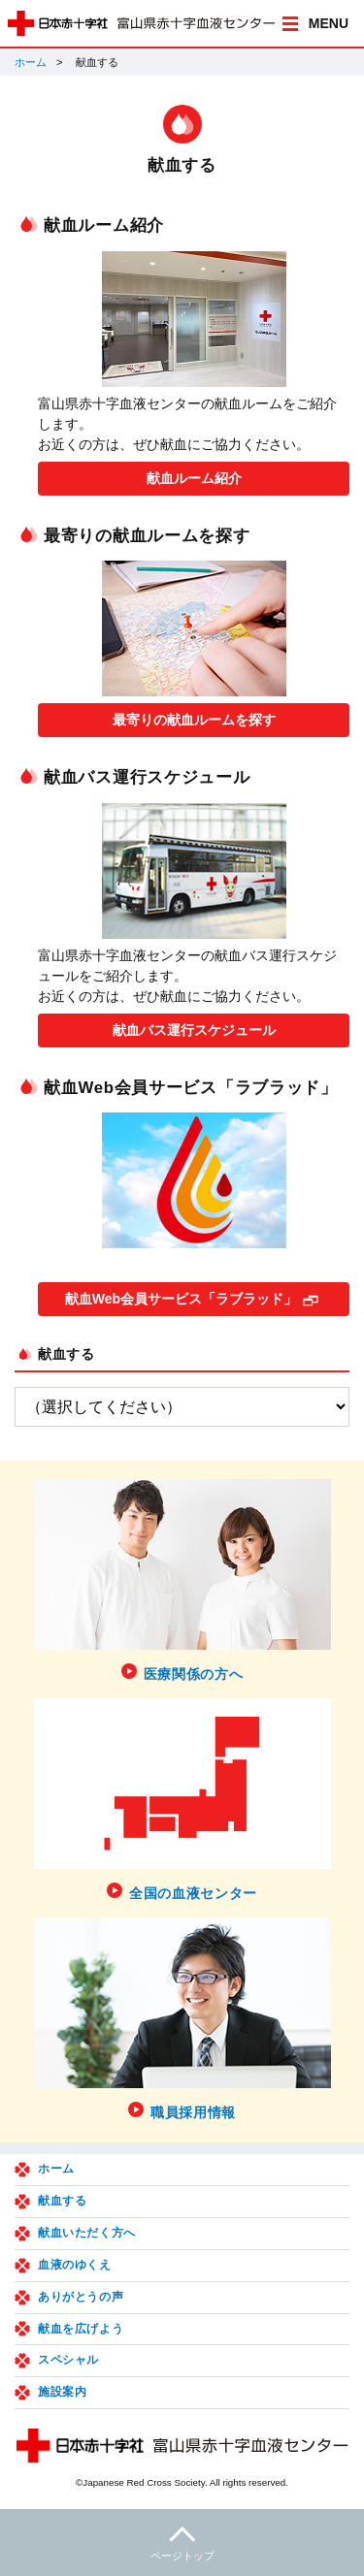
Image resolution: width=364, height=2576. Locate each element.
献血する (66, 1354)
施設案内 (62, 2392)
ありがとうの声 (80, 2296)
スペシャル (68, 2360)
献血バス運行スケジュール (194, 1030)
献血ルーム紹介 (194, 478)
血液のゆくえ (75, 2264)
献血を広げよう (80, 2328)
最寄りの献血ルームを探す (194, 719)
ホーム (31, 62)
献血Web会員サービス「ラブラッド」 (181, 1298)
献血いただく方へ (87, 2232)
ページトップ (182, 2540)
